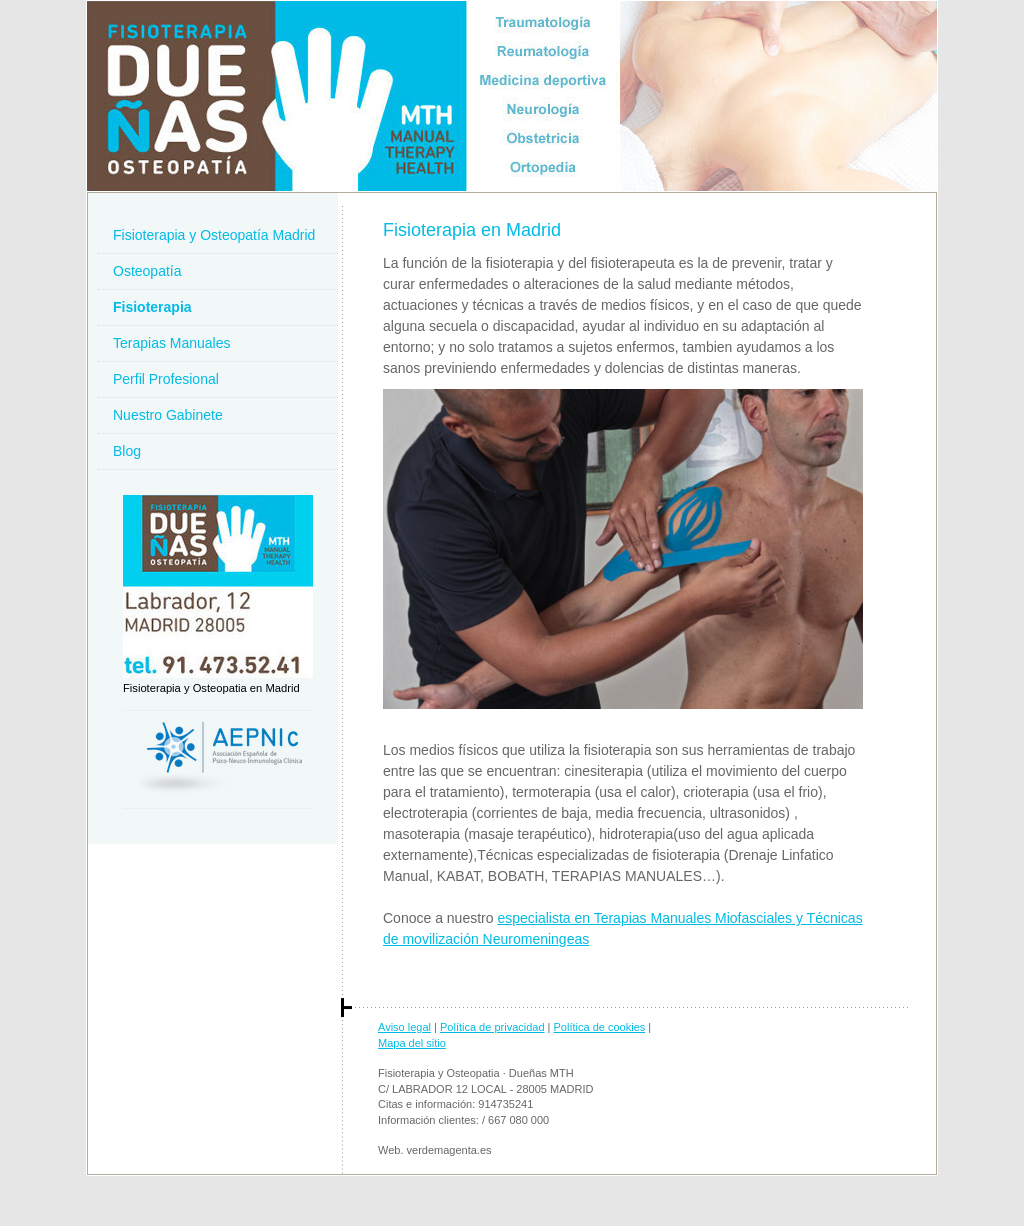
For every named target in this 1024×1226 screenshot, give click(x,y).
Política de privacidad (492, 1027)
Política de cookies (600, 1027)
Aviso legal (404, 1027)
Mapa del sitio (412, 1043)
